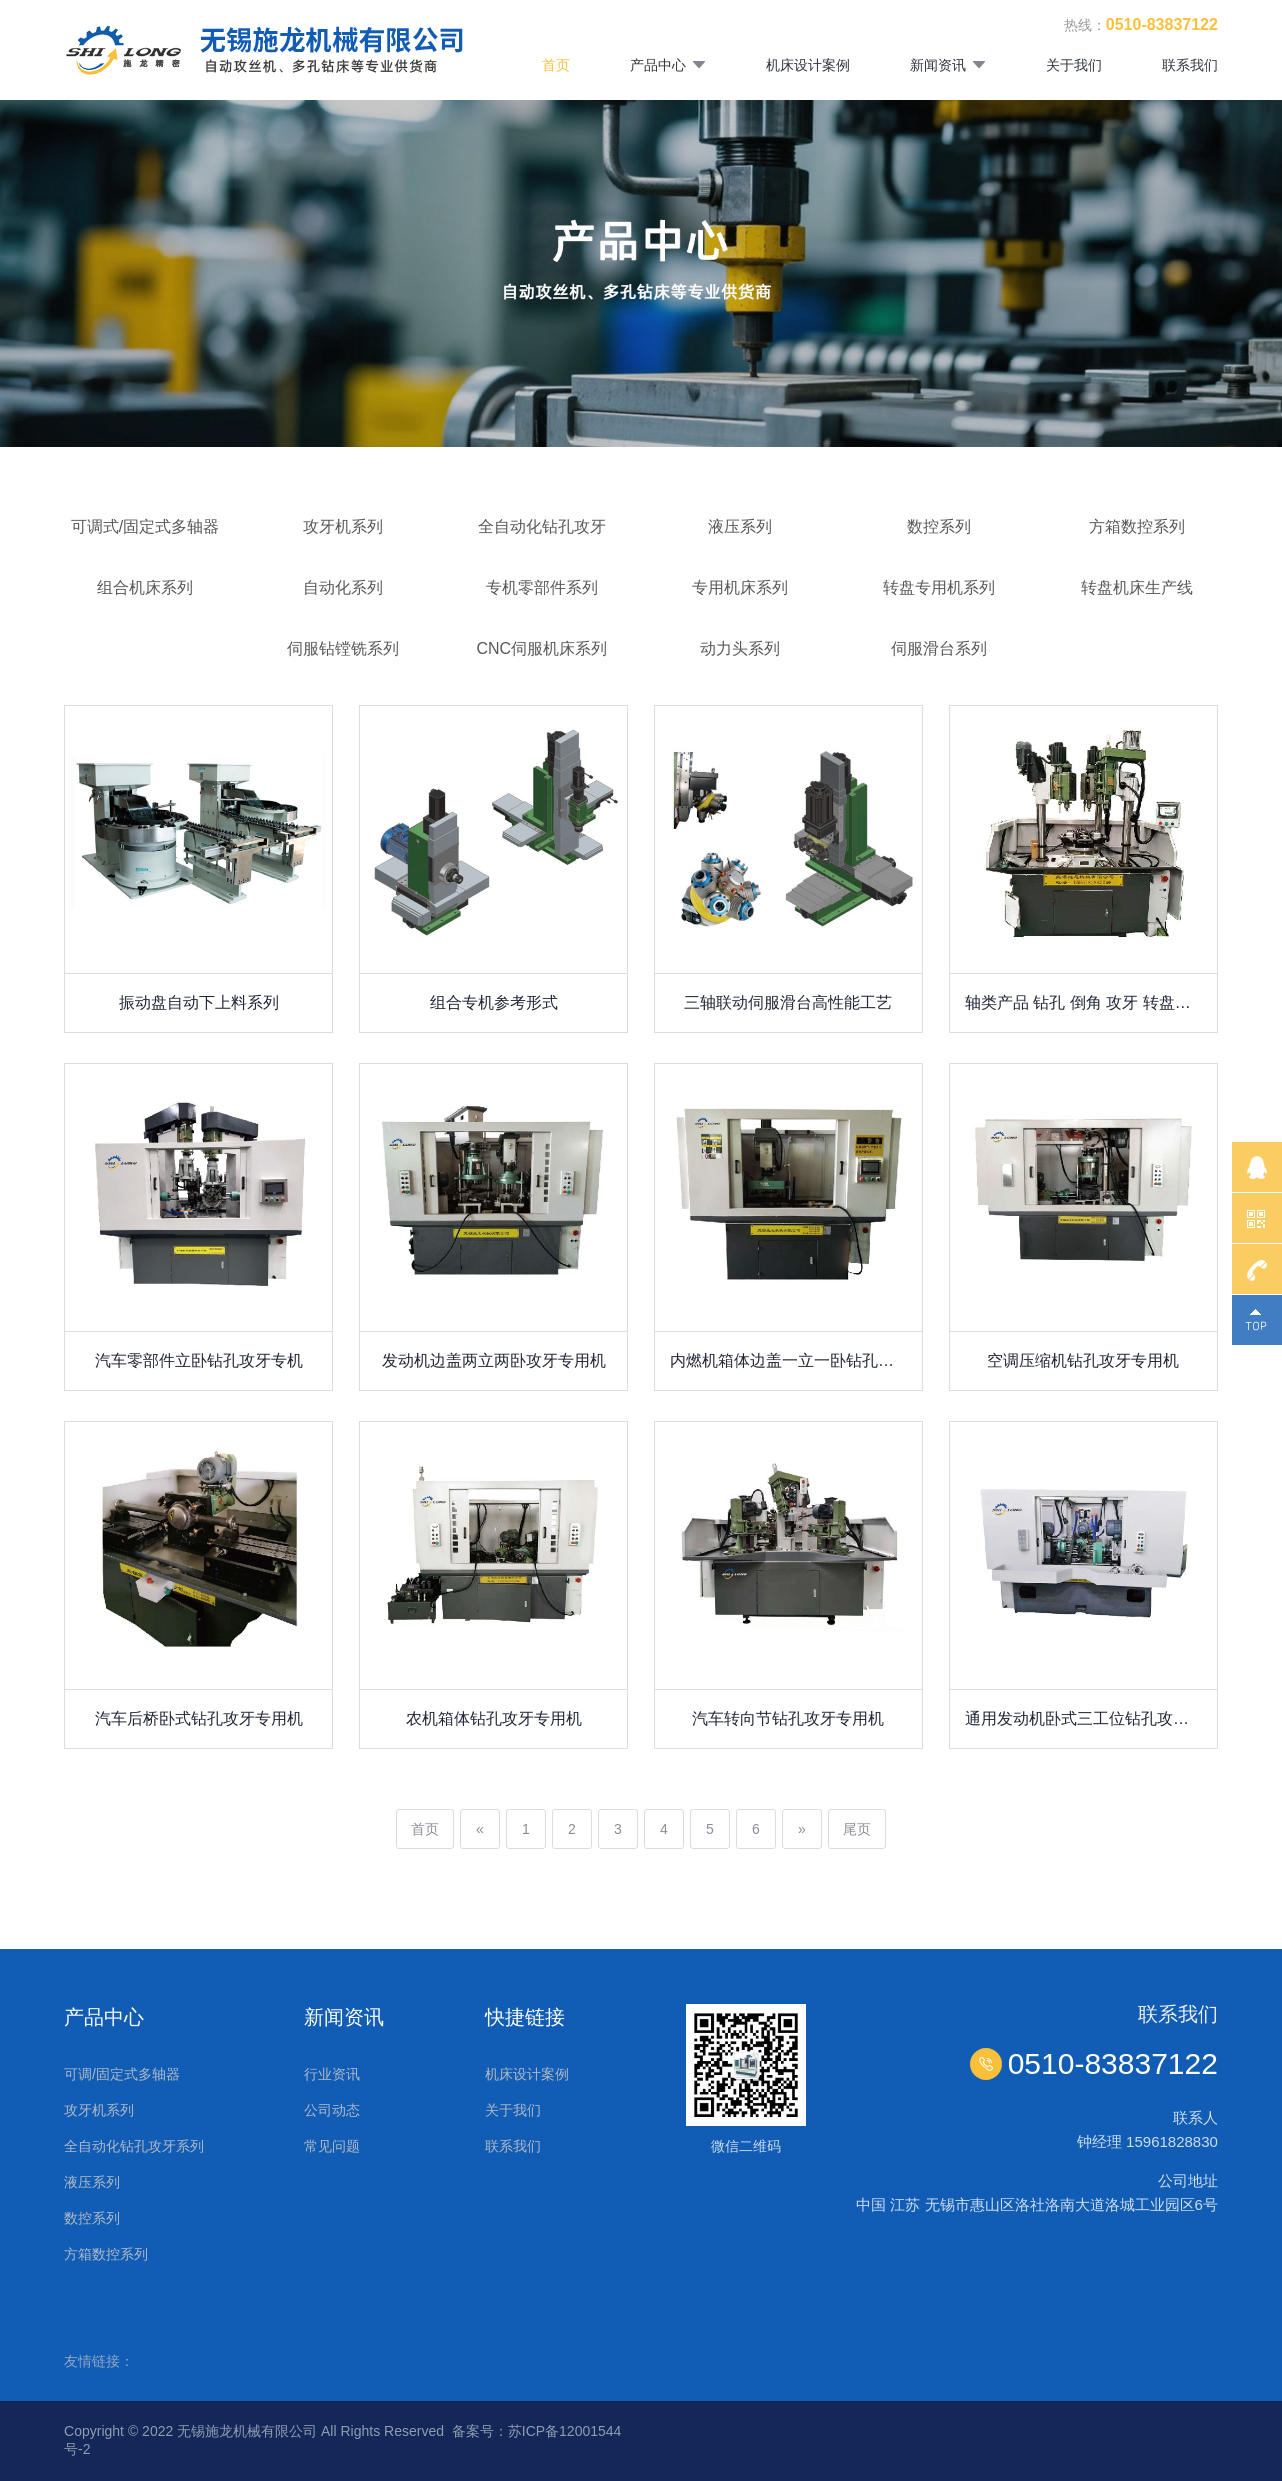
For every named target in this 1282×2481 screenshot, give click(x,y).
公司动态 (332, 2110)
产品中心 (668, 65)
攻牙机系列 (99, 2110)
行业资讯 (332, 2074)
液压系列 (92, 2182)
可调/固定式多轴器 (122, 2074)
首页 (556, 65)
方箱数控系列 (106, 2254)
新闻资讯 (948, 65)
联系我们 (1190, 65)
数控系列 (92, 2218)
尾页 (857, 1829)
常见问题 (332, 2146)
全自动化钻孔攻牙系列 (134, 2146)
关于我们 (1074, 65)
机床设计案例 (808, 65)
